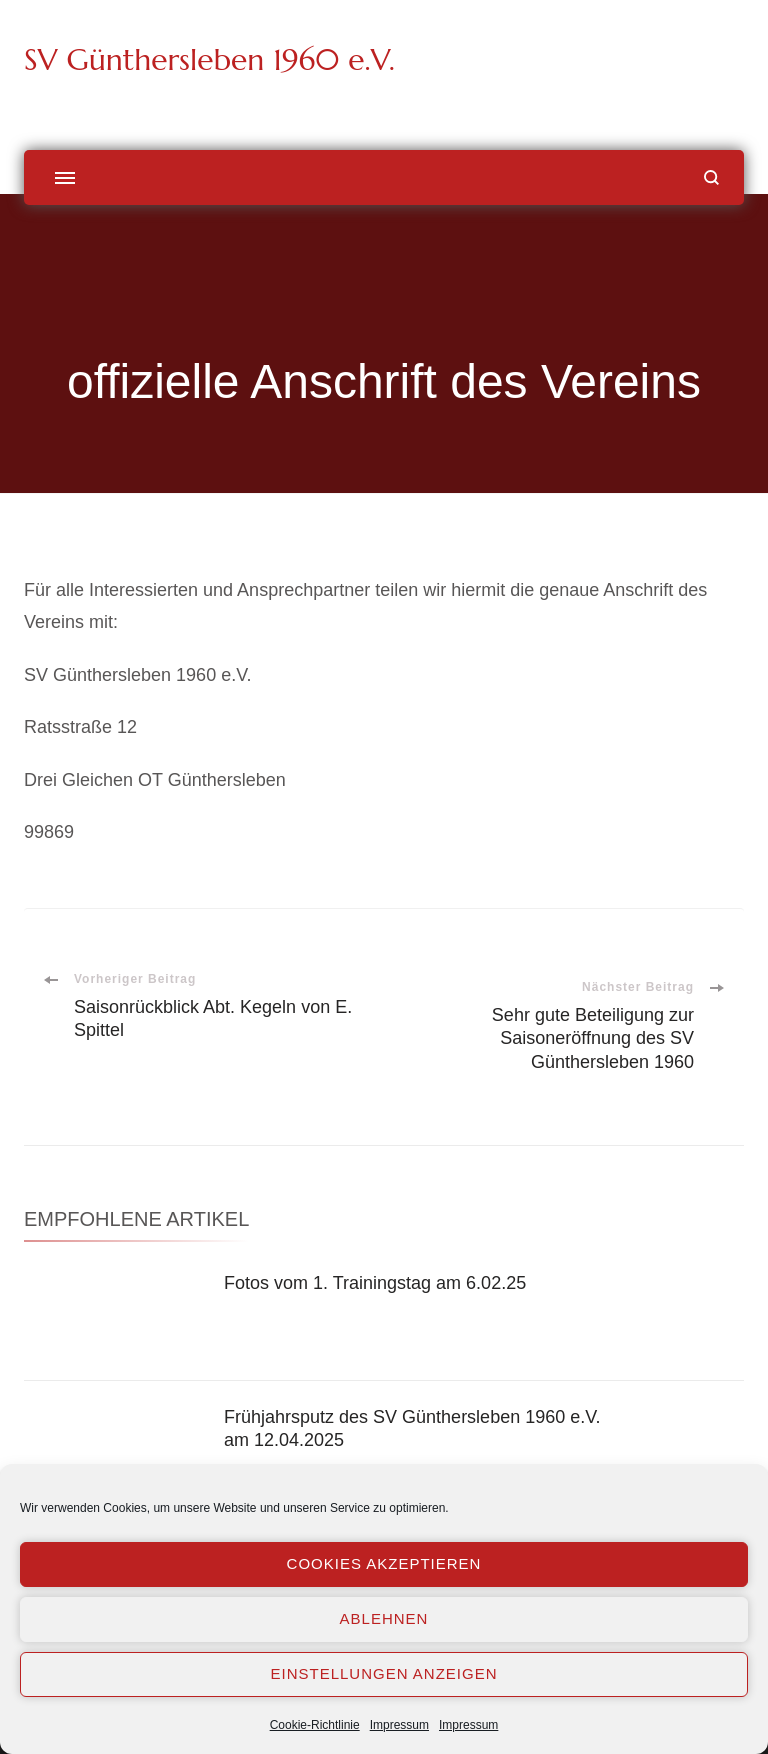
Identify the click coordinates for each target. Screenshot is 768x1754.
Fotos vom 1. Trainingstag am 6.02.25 (375, 1283)
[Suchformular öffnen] (711, 177)
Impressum (399, 1725)
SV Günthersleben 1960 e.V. (209, 59)
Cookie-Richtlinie (315, 1725)
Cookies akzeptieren (384, 1563)
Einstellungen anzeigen (383, 1673)
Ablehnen (384, 1618)
